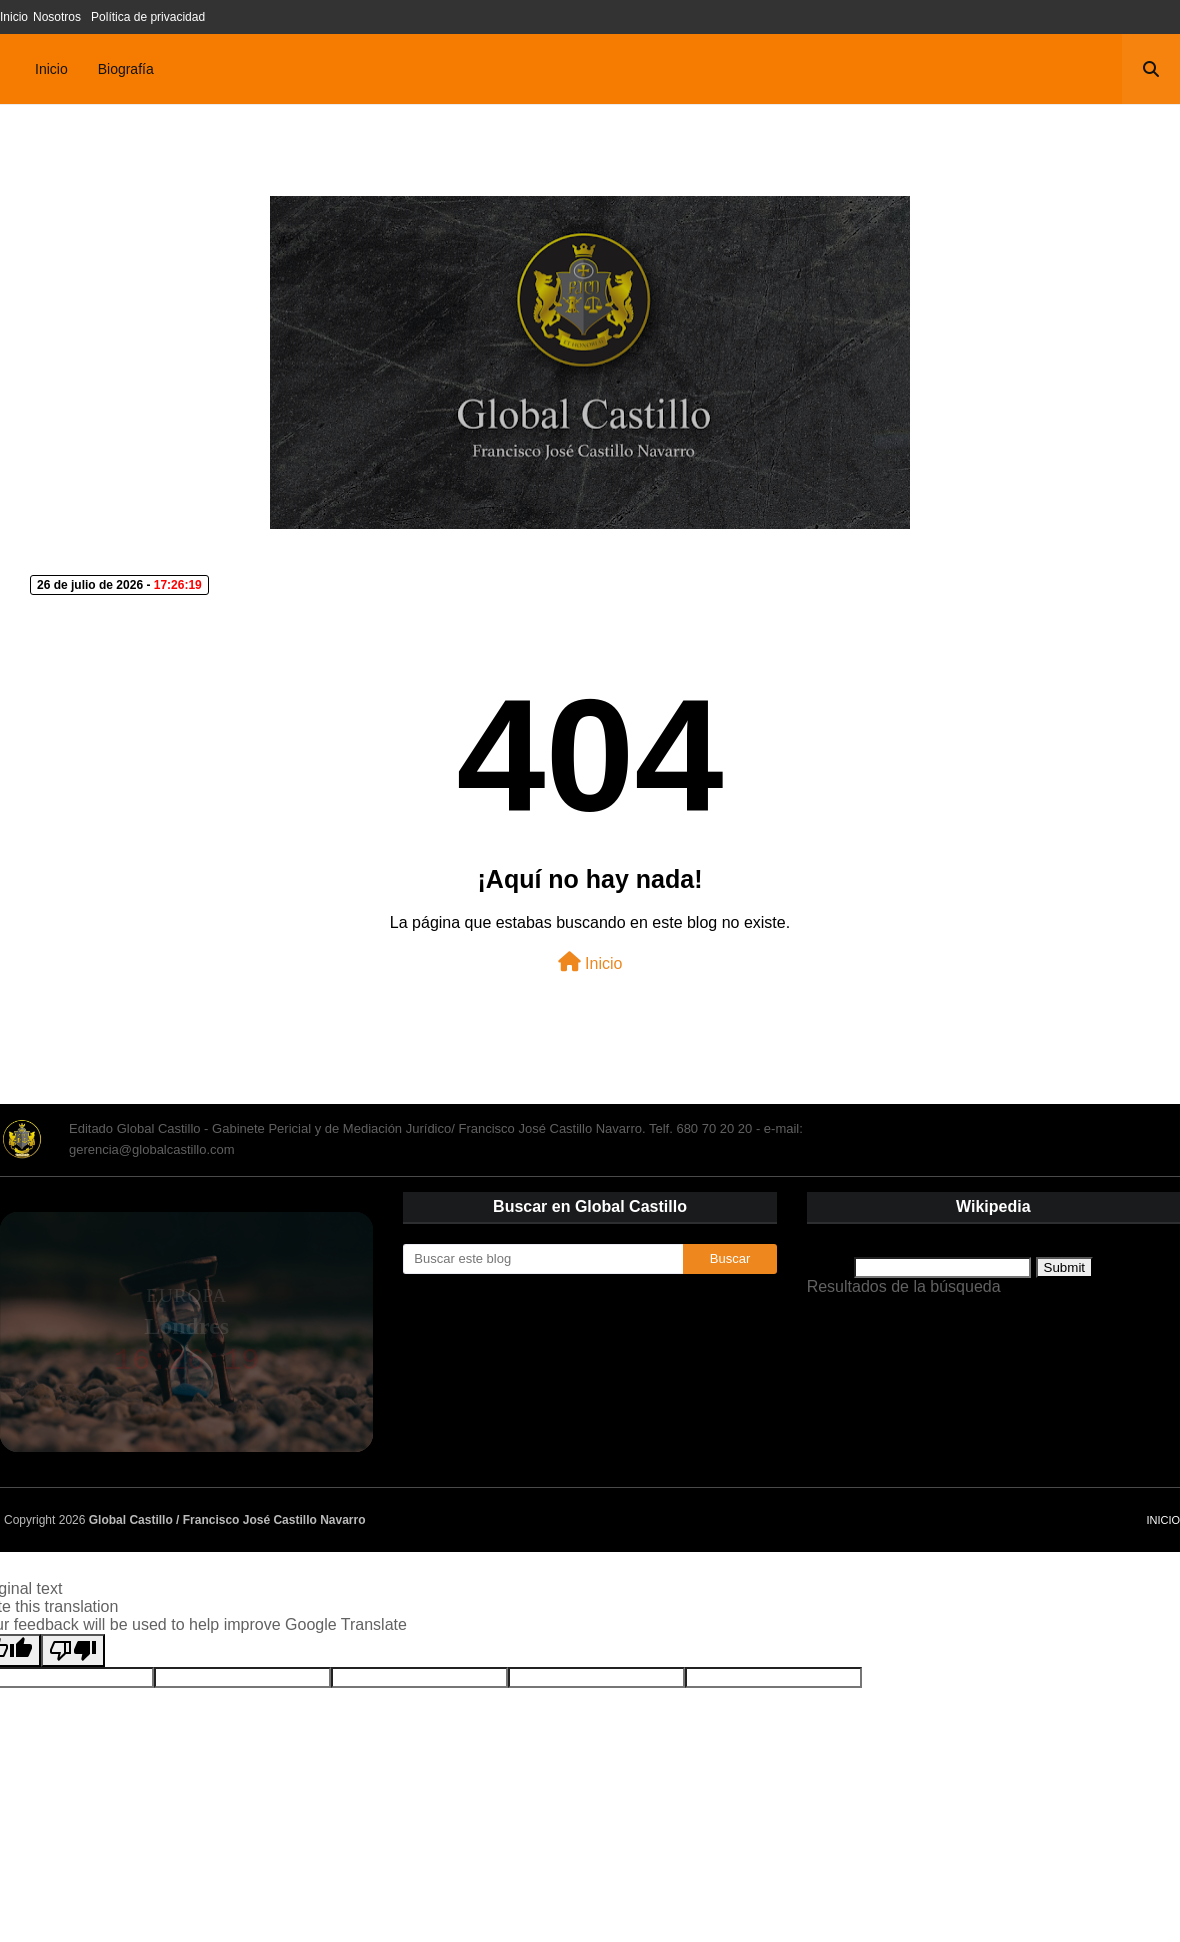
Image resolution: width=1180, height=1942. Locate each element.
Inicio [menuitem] (51, 69)
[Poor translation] (73, 1650)
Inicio (14, 17)
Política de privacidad (148, 17)
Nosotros (57, 17)
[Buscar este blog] (543, 1259)
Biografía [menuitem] (126, 69)
